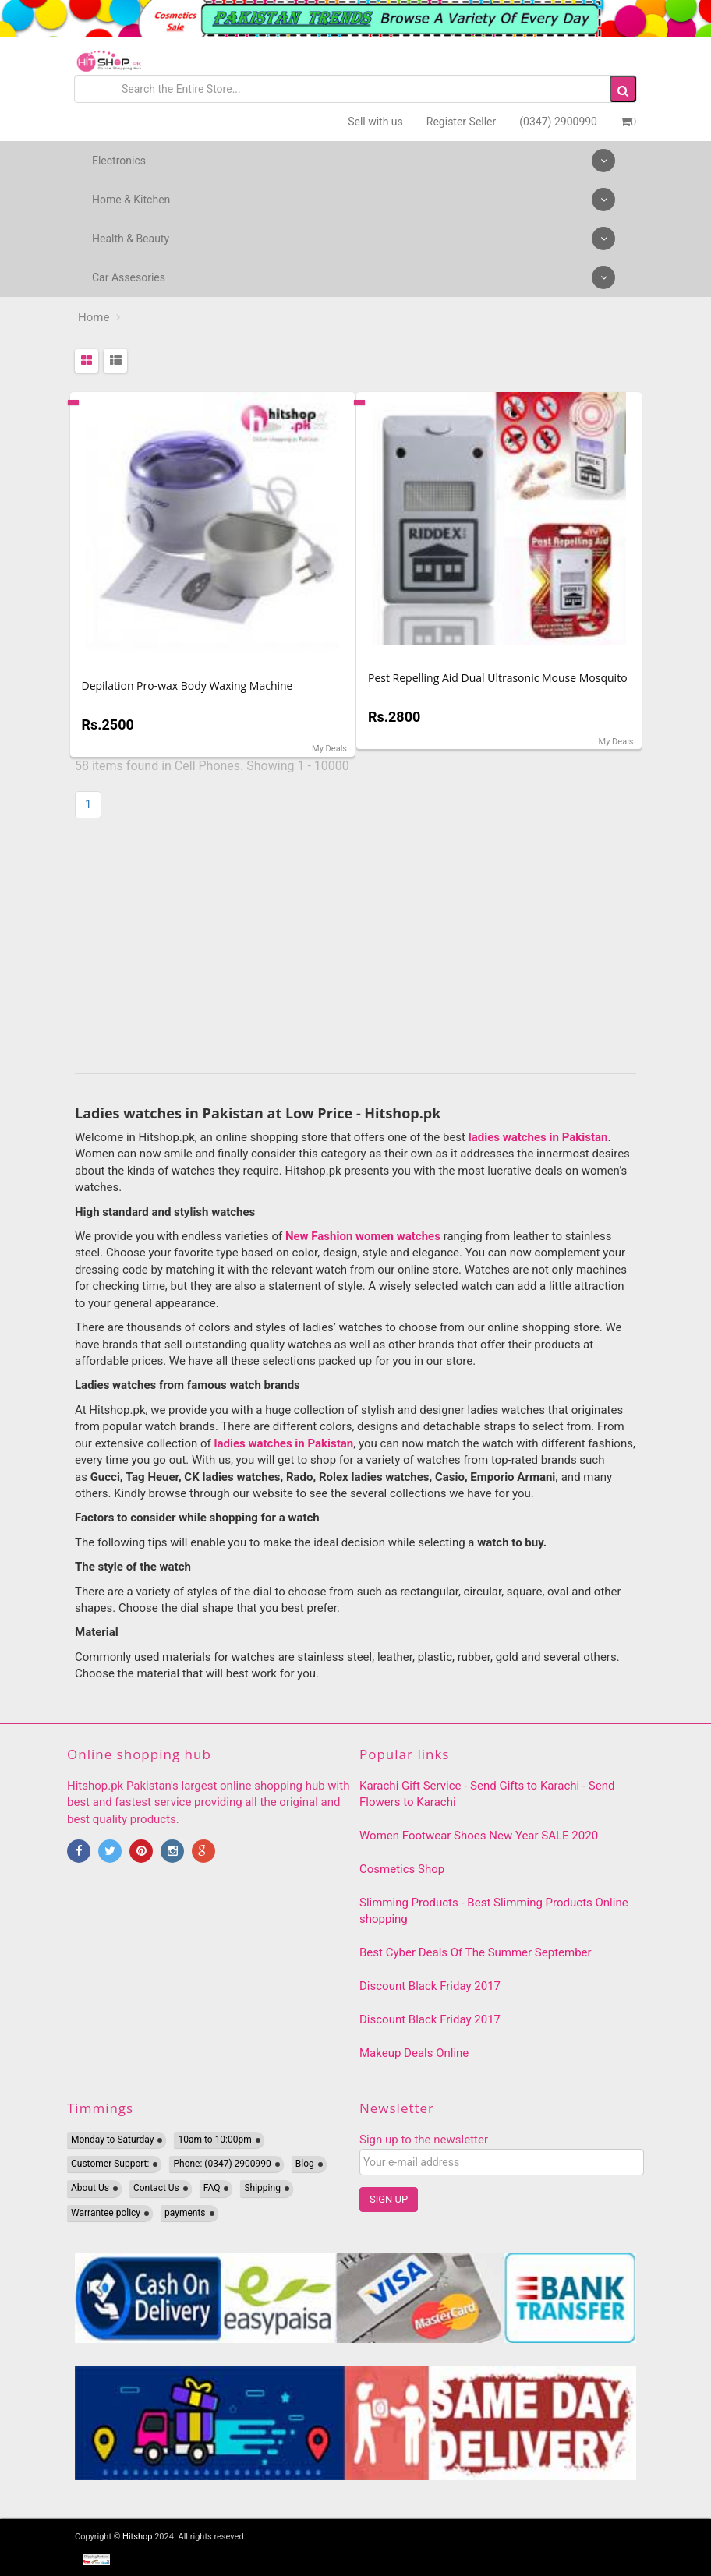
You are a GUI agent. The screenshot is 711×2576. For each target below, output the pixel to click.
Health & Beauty (353, 238)
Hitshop (137, 2537)
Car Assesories (353, 277)
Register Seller (461, 121)
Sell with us (375, 121)
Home (93, 317)
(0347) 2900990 (558, 121)
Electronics (353, 160)
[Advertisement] (355, 948)
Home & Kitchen (353, 199)
